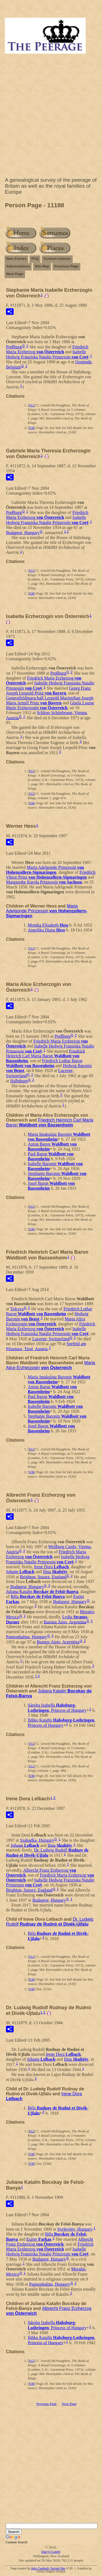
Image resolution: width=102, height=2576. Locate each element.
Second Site (57, 2568)
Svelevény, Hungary (74, 2229)
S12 (31, 405)
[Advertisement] (51, 116)
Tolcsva (17, 1309)
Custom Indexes (57, 259)
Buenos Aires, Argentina (65, 1621)
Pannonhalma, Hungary (26, 1636)
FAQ (35, 259)
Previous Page (66, 266)
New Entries (16, 259)
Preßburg (14, 347)
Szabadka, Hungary (37, 1840)
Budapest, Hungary (23, 532)
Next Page (14, 274)
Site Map (42, 266)
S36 (31, 428)
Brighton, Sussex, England (43, 1576)
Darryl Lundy (51, 2552)
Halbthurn (19, 1081)
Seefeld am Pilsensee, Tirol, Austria (46, 1346)
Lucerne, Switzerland (51, 1338)
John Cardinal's (40, 2568)
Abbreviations (18, 266)
